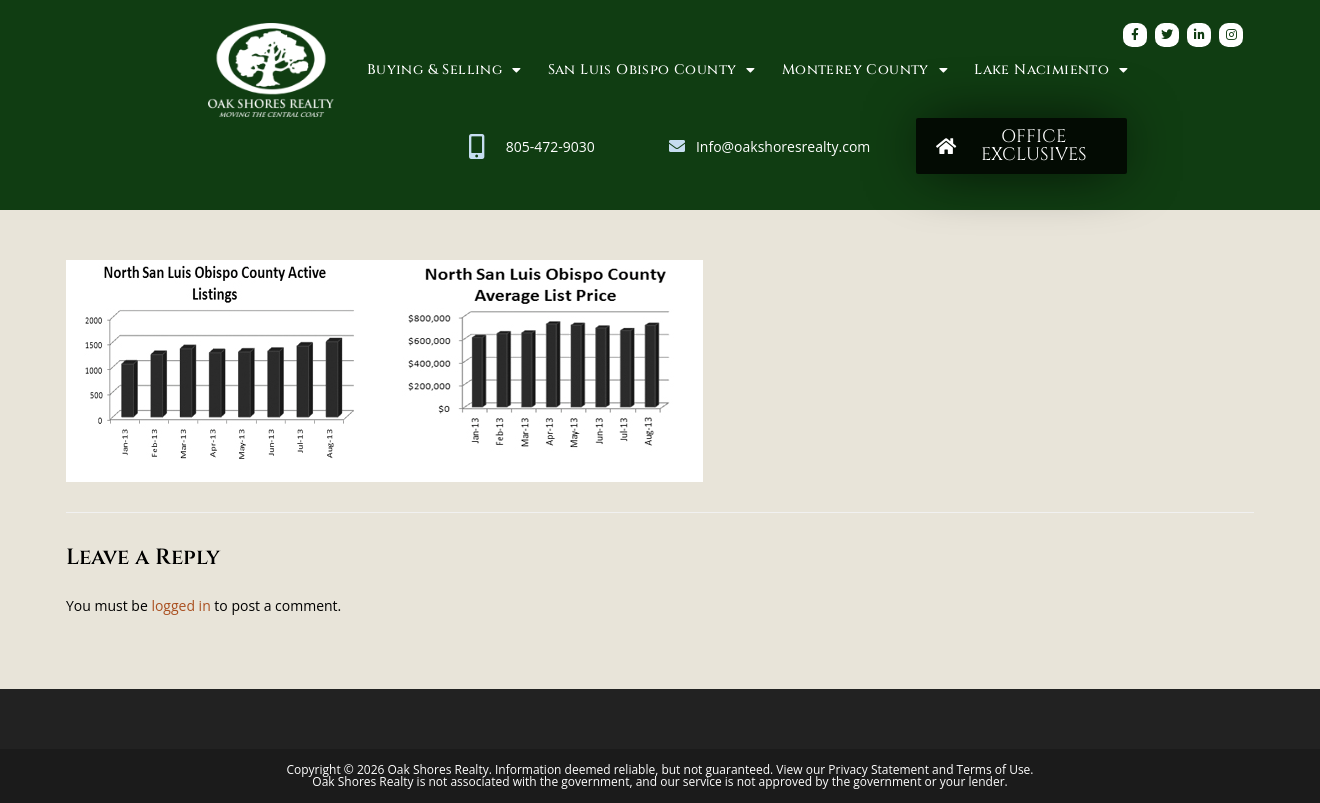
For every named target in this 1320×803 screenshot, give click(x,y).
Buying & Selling (444, 70)
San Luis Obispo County (652, 70)
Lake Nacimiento (1051, 70)
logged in (180, 605)
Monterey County (865, 70)
